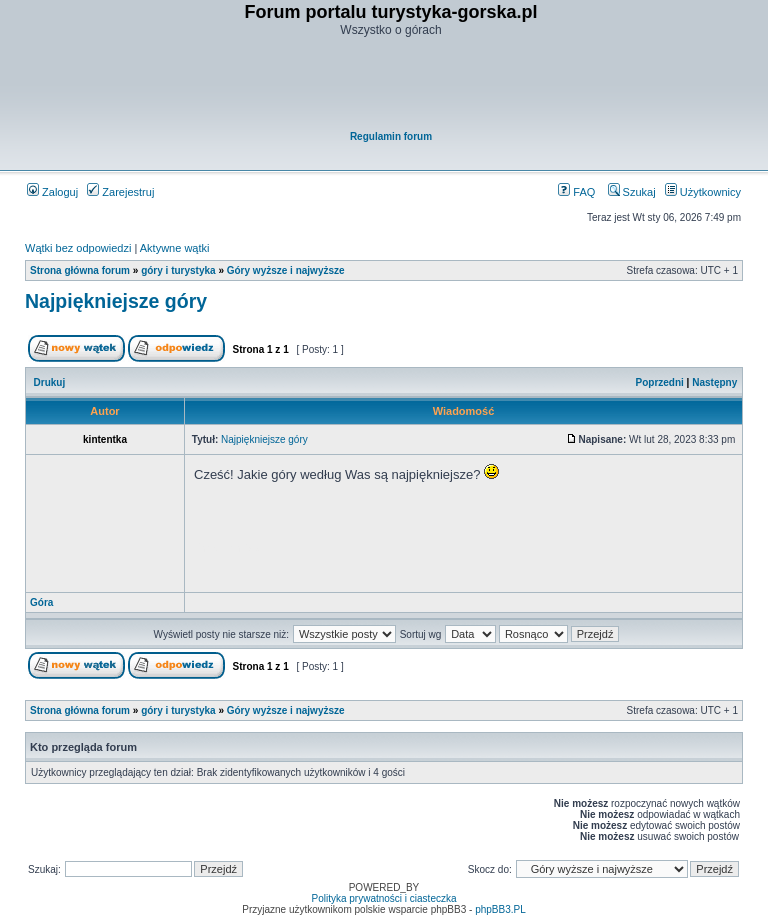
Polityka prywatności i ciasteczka (383, 898)
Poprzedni (660, 382)
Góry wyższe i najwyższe (286, 270)
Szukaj (632, 192)
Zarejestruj (120, 192)
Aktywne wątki (175, 248)
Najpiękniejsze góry (116, 301)
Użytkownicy (703, 192)
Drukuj (50, 382)
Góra (41, 602)
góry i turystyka (178, 270)
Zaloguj (52, 192)
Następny (714, 382)
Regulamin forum (391, 136)
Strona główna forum (80, 270)
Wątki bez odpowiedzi (78, 248)
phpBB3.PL (500, 909)
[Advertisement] (391, 86)
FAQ (576, 192)
